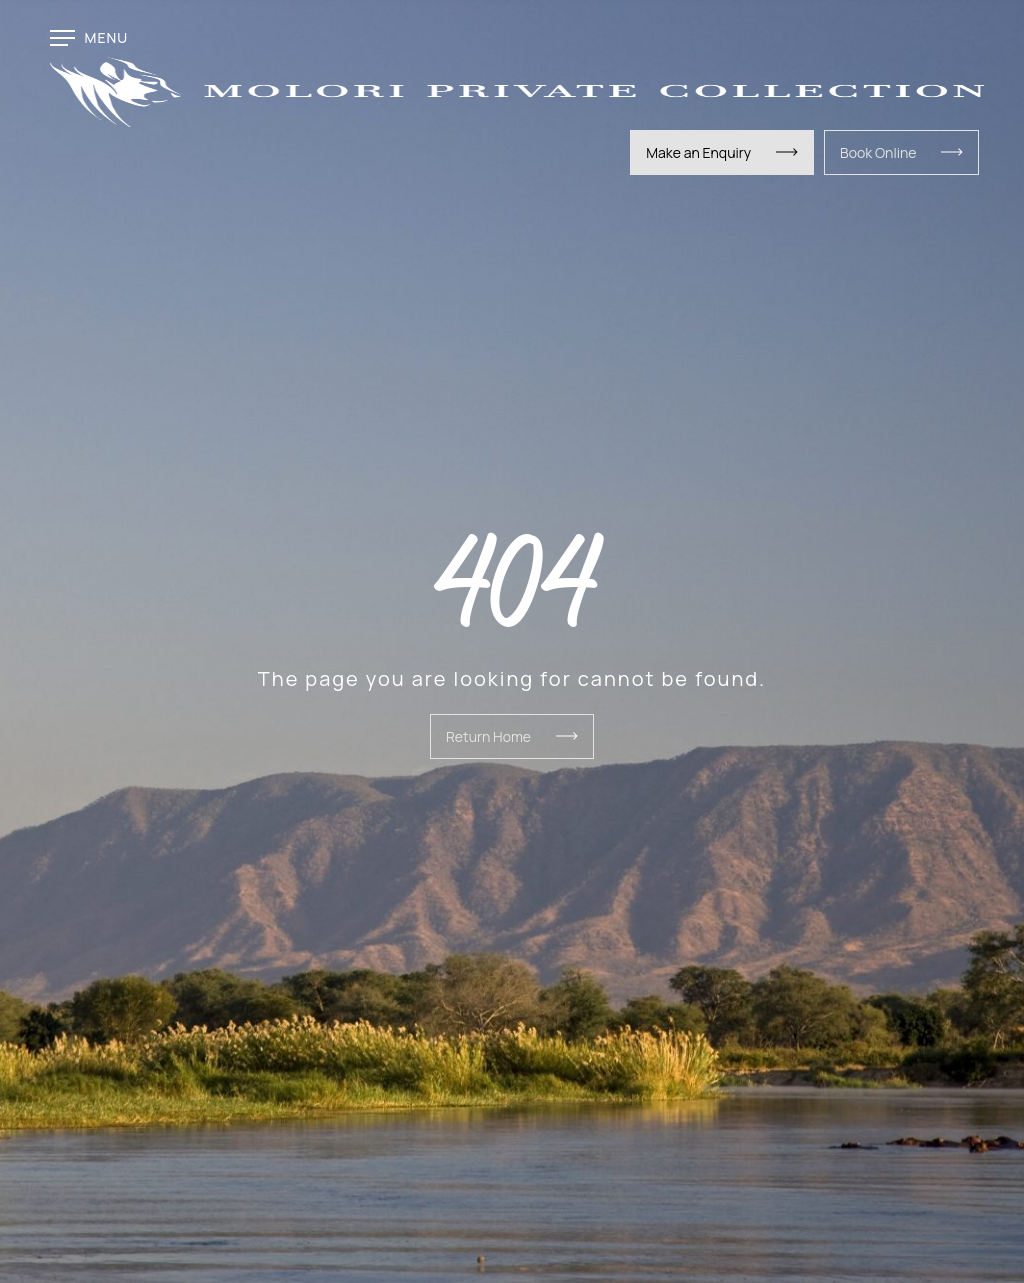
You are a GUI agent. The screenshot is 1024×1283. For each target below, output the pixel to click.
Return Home (488, 736)
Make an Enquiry (698, 152)
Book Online (878, 152)
